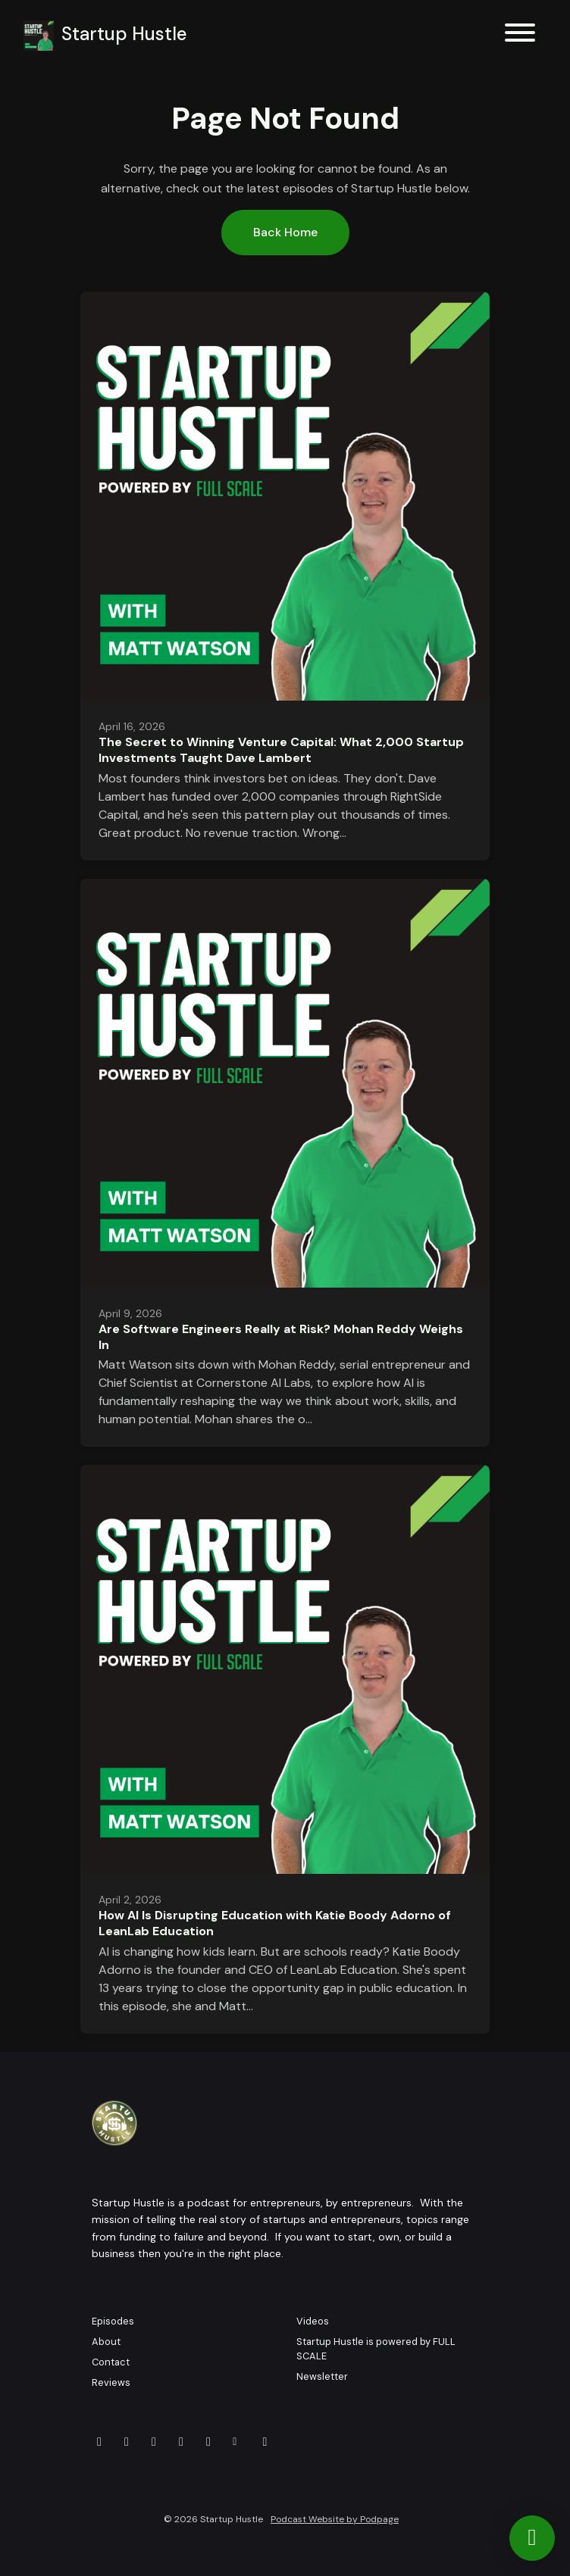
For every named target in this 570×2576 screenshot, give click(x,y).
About (106, 2341)
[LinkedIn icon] (181, 2442)
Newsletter (322, 2376)
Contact (111, 2362)
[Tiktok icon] (265, 2442)
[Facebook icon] (153, 2442)
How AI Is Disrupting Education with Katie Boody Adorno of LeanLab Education (275, 1923)
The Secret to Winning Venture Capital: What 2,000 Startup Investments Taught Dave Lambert (281, 750)
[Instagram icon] (208, 2442)
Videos (312, 2321)
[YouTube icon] (99, 2442)
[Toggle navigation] (520, 35)
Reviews (111, 2382)
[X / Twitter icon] (126, 2442)
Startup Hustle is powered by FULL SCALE (376, 2348)
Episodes (113, 2321)
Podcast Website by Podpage (335, 2519)
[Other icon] (237, 2442)
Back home (285, 232)
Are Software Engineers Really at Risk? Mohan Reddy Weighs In (281, 1337)
